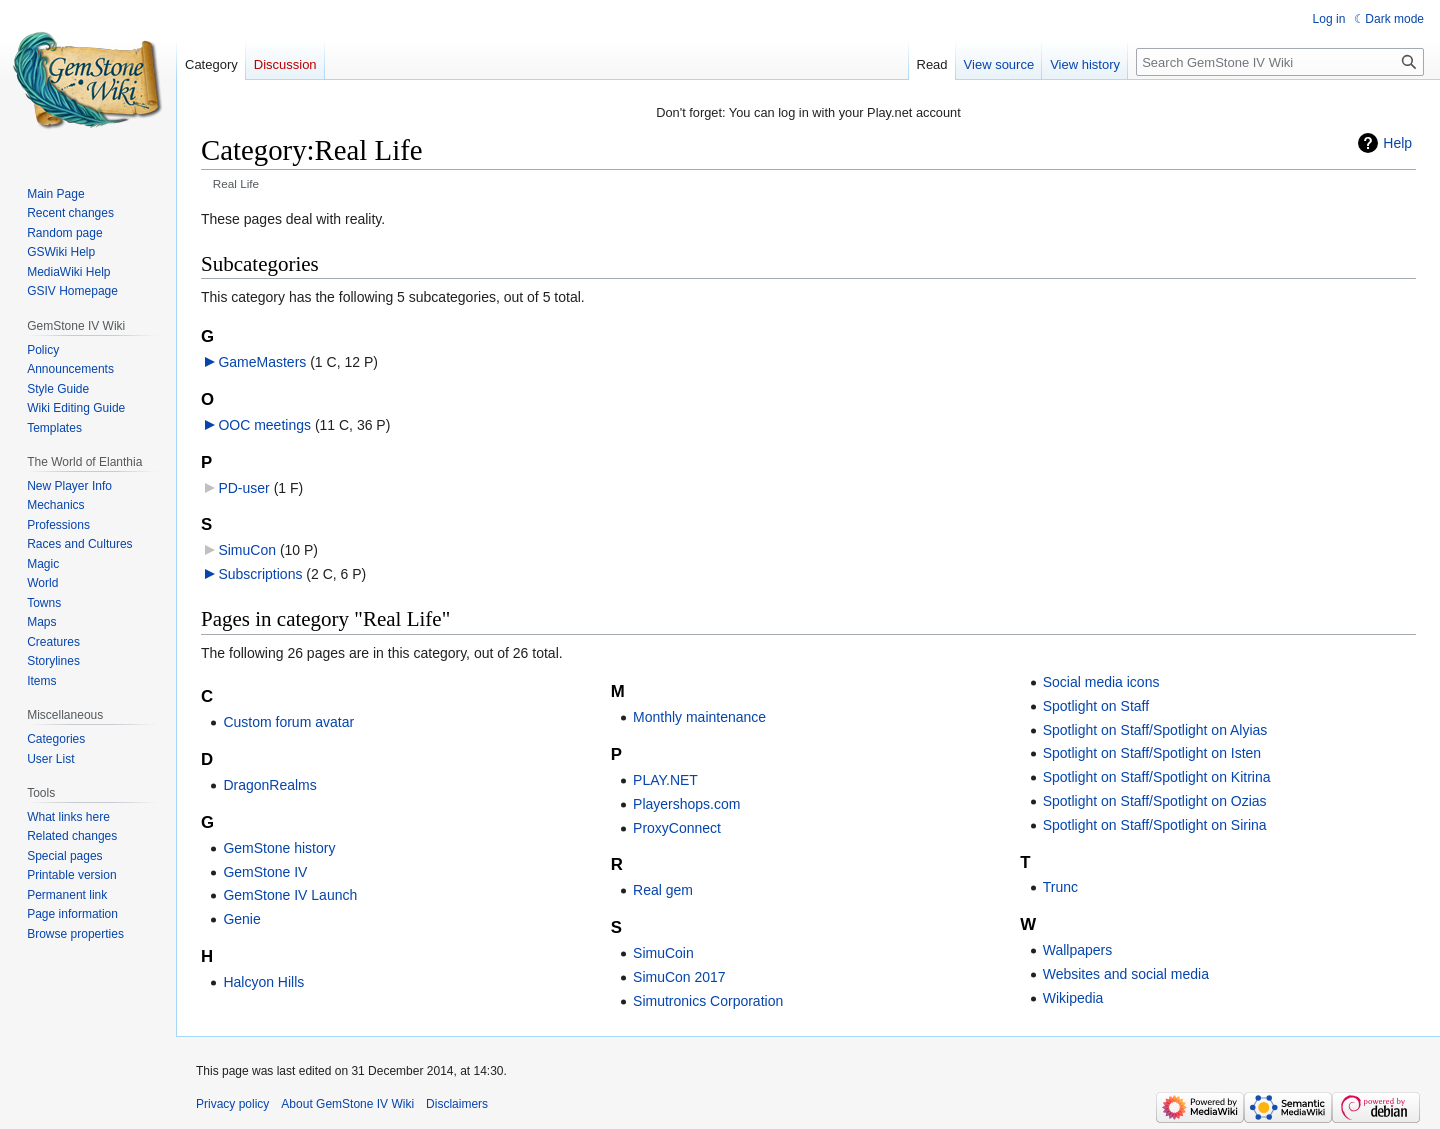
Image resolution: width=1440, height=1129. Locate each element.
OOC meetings (264, 425)
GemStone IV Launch (290, 895)
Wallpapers (1078, 950)
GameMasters (262, 362)
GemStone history (279, 848)
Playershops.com (686, 804)
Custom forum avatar (288, 722)
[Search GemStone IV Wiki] (1280, 62)
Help (1397, 143)
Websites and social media (1126, 974)
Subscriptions (260, 574)
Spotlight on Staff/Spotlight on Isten (1152, 753)
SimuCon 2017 (679, 977)
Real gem (663, 890)
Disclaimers (457, 1104)
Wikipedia (1073, 998)
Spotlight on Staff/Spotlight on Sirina (1155, 825)
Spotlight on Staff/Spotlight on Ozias (1155, 801)
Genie (241, 919)
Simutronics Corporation (708, 1001)
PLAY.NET (665, 780)
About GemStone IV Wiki (347, 1104)
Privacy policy (232, 1104)
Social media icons (1101, 682)
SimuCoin (663, 953)
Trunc (1060, 887)
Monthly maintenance (699, 717)
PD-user (243, 488)
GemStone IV (265, 872)
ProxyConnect (677, 828)
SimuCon (247, 550)
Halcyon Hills (263, 982)
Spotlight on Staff (1096, 706)
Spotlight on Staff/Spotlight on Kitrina (1157, 777)
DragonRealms (269, 785)
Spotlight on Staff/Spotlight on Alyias (1155, 730)
